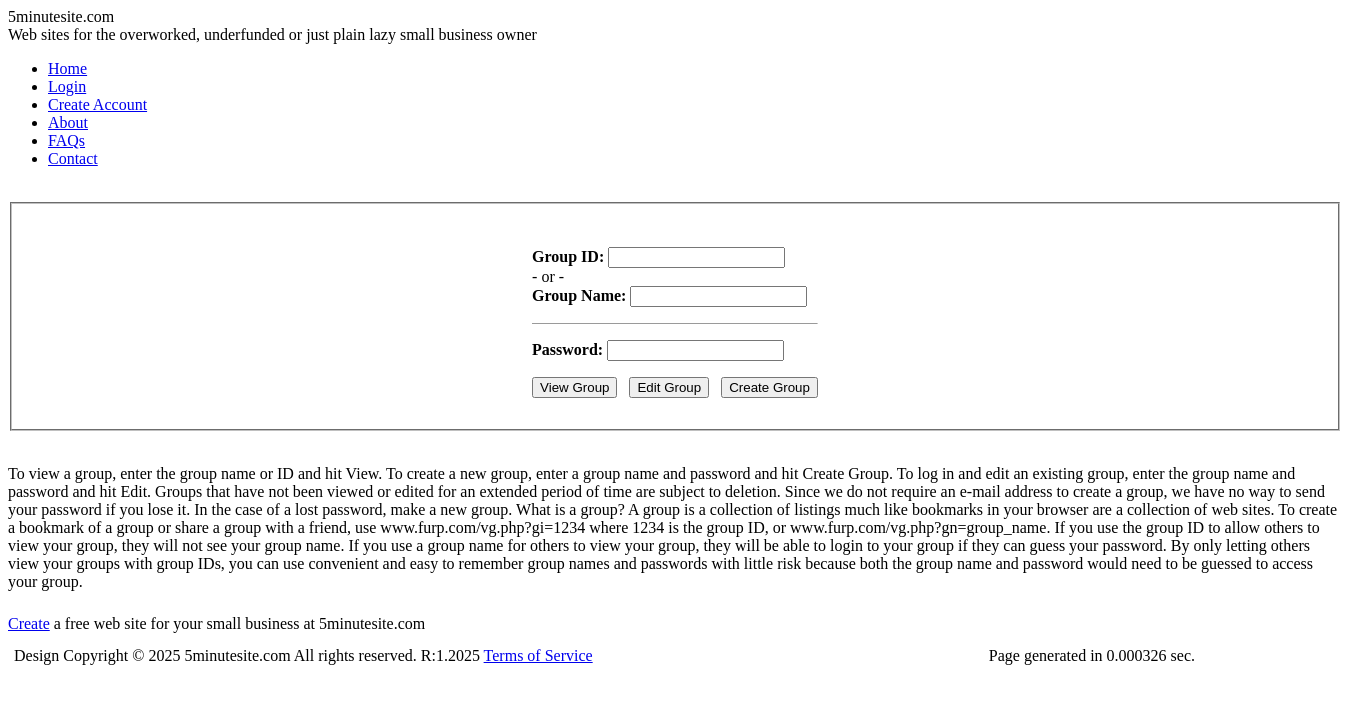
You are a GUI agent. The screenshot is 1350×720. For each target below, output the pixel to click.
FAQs (66, 140)
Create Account (97, 104)
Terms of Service (538, 655)
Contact (73, 158)
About (68, 122)
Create (29, 623)
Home (67, 68)
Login (67, 86)
